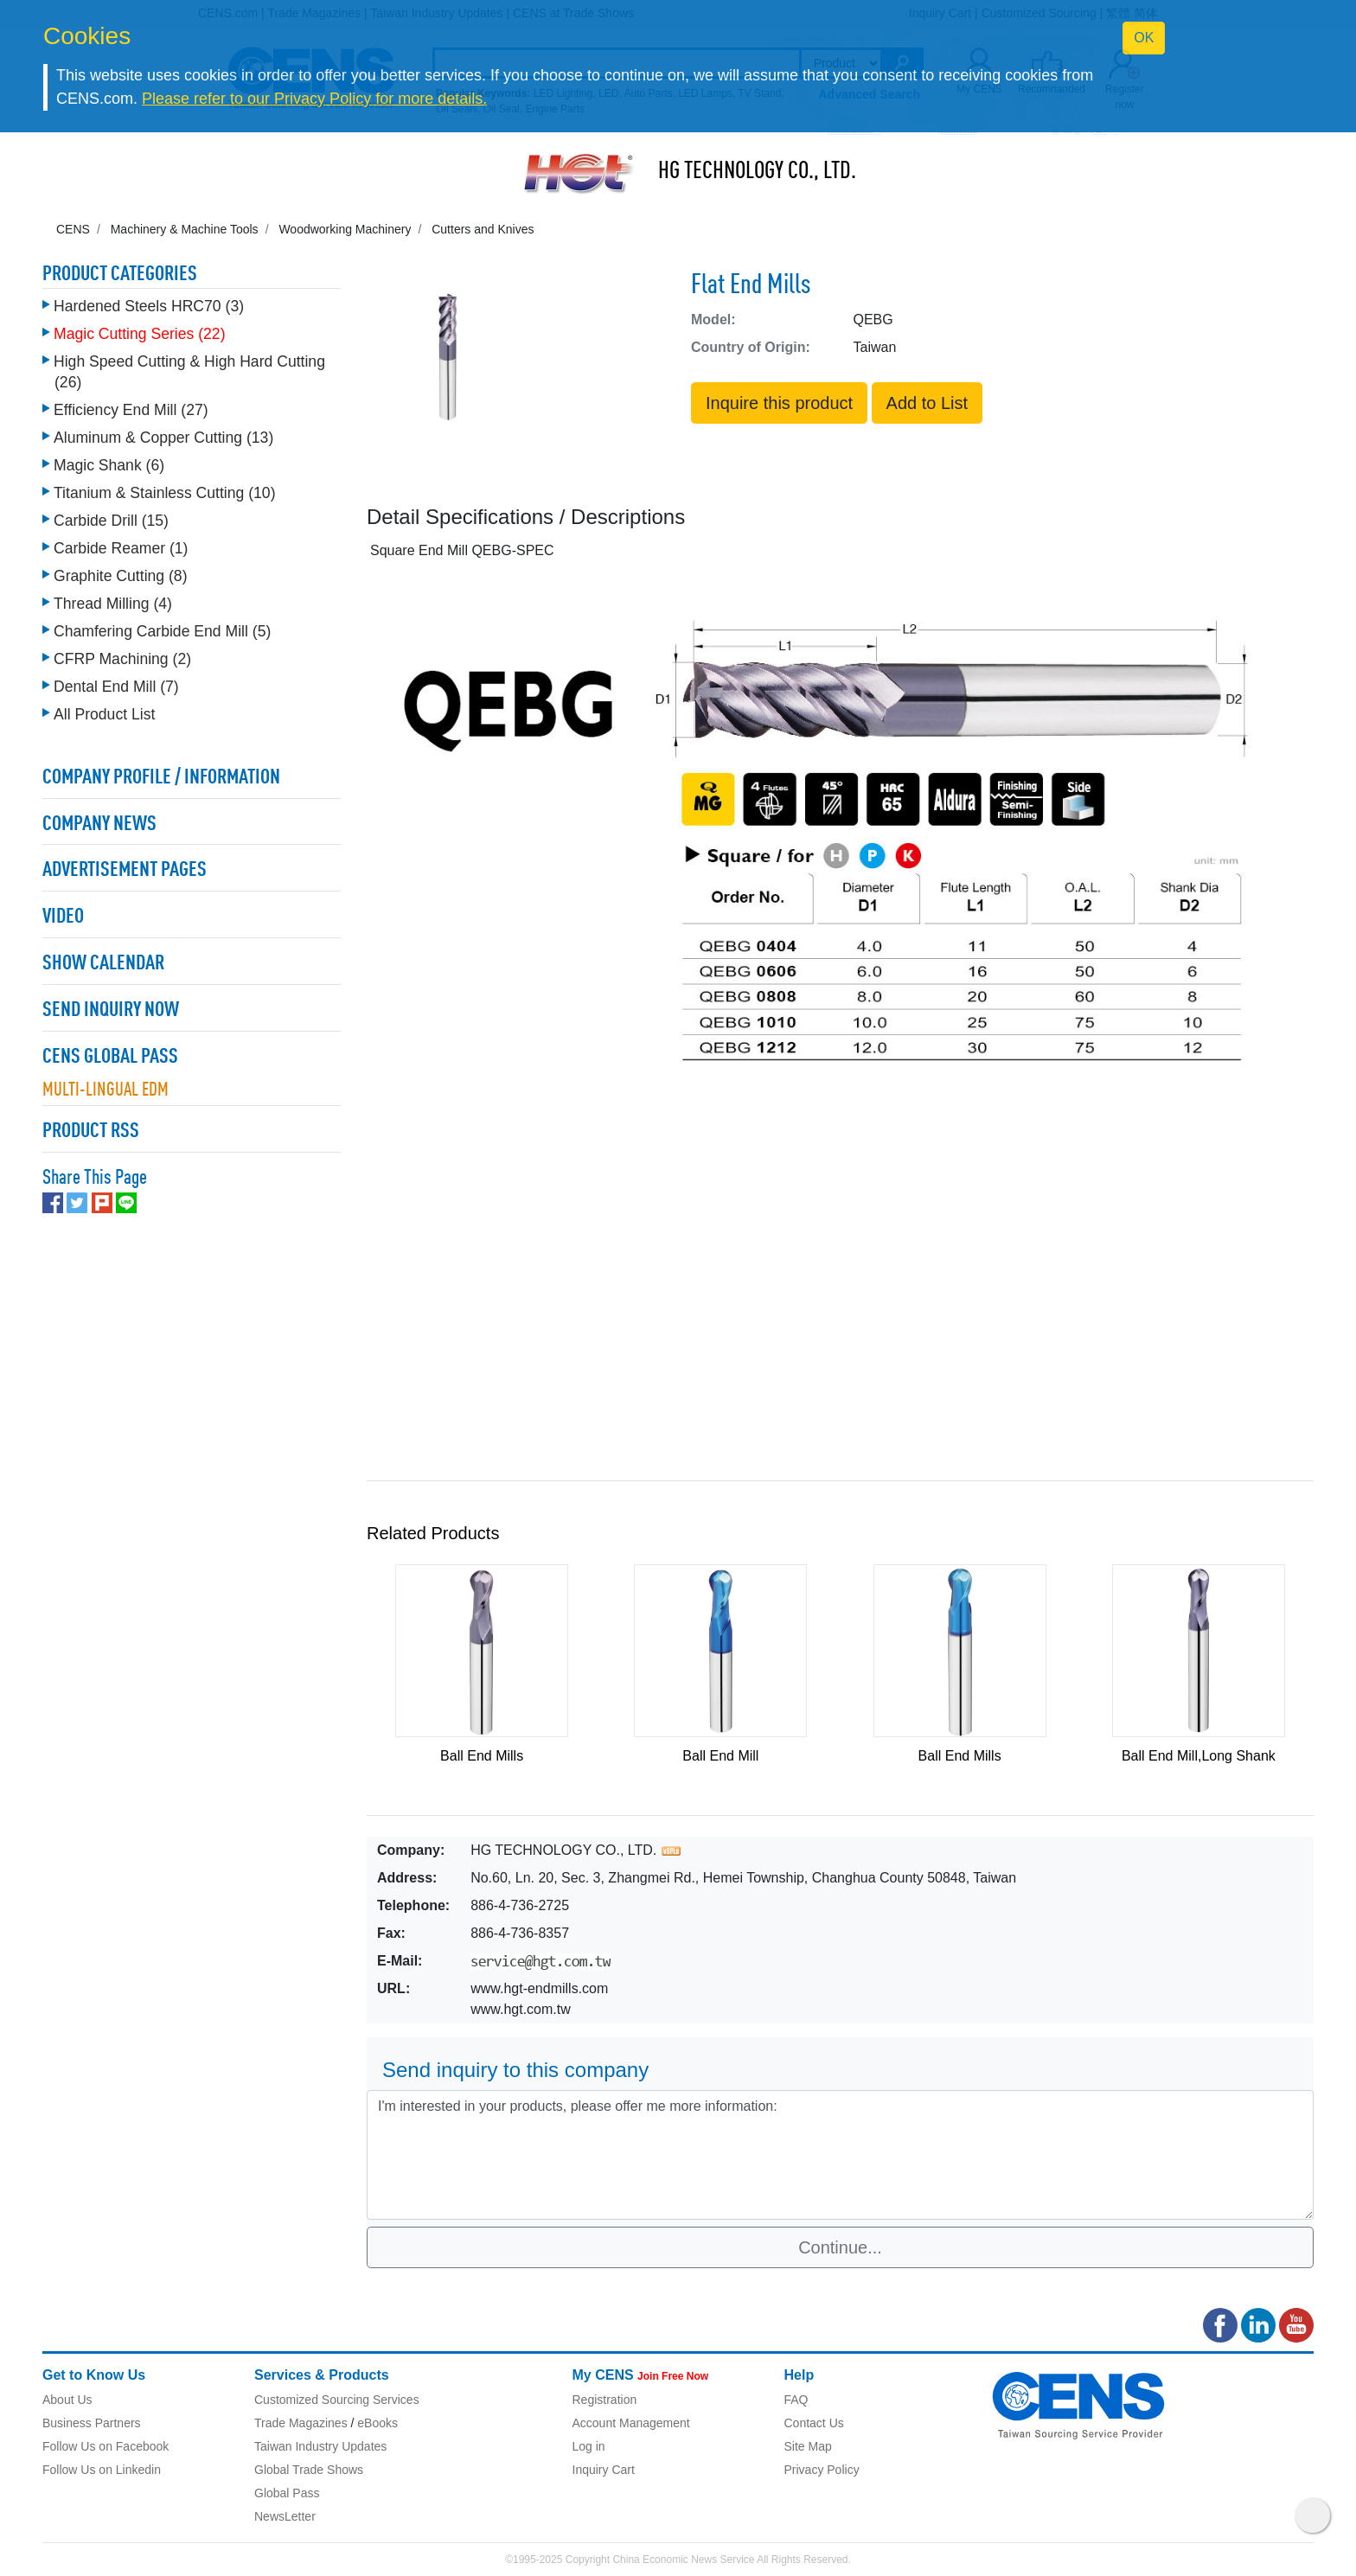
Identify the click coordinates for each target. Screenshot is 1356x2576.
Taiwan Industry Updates (320, 2446)
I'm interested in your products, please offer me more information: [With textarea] (840, 2155)
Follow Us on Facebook (105, 2446)
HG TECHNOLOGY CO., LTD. (757, 172)
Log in (588, 2446)
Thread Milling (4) (113, 603)
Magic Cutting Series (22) (140, 333)
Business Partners (91, 2423)
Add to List (927, 402)
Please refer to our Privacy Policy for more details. (314, 98)
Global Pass (286, 2493)
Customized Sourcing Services (336, 2400)
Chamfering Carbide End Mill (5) (162, 631)
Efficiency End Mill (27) (131, 410)
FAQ (796, 2400)
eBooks (377, 2423)
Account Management (631, 2423)
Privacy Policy (822, 2470)
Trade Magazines (301, 2423)
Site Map (808, 2446)
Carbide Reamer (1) (121, 548)
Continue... (840, 2247)
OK (1144, 37)
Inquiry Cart (603, 2470)
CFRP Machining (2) (122, 659)
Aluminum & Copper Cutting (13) (163, 437)
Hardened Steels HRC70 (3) (149, 306)
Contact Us (814, 2423)
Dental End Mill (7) (116, 686)
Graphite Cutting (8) (121, 576)
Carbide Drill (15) (111, 520)
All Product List (104, 714)
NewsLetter (285, 2516)
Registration (604, 2400)
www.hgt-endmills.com (539, 1988)
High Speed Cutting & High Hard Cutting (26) (189, 372)
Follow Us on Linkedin (101, 2470)
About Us (67, 2400)
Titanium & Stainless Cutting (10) (165, 493)
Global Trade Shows (308, 2470)
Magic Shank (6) (109, 465)
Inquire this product (779, 402)
